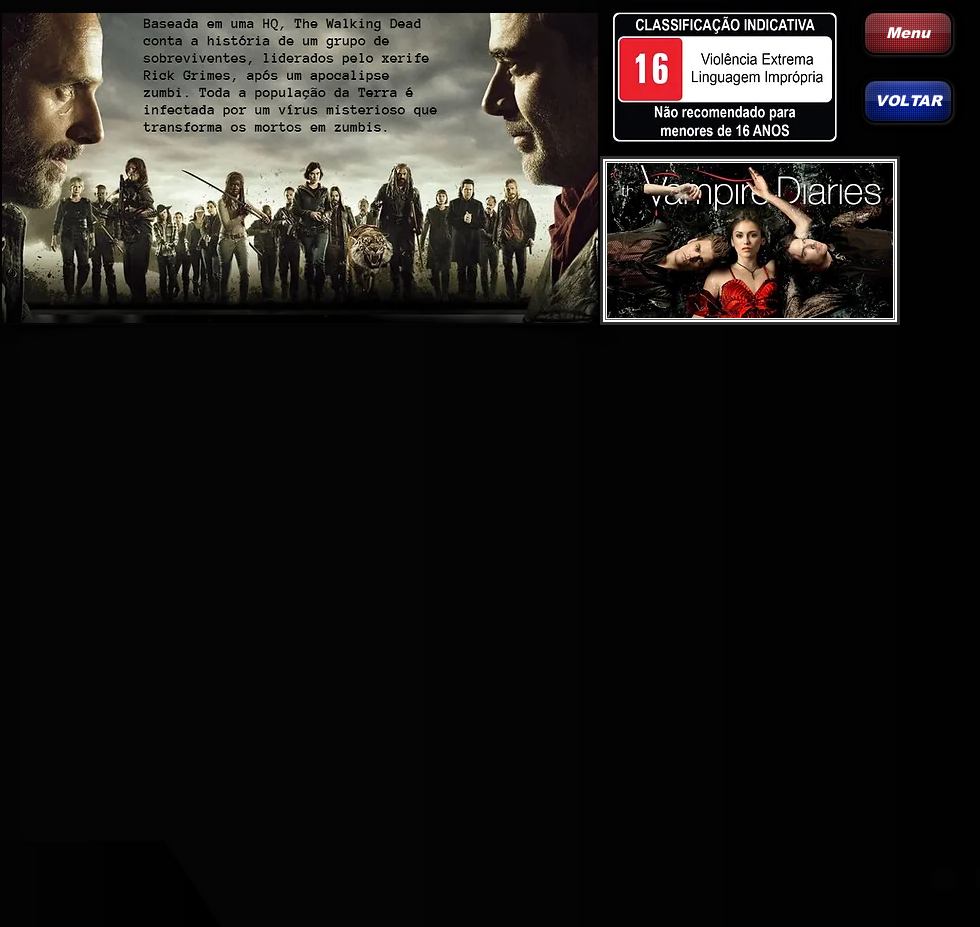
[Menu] (908, 33)
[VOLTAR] (908, 101)
